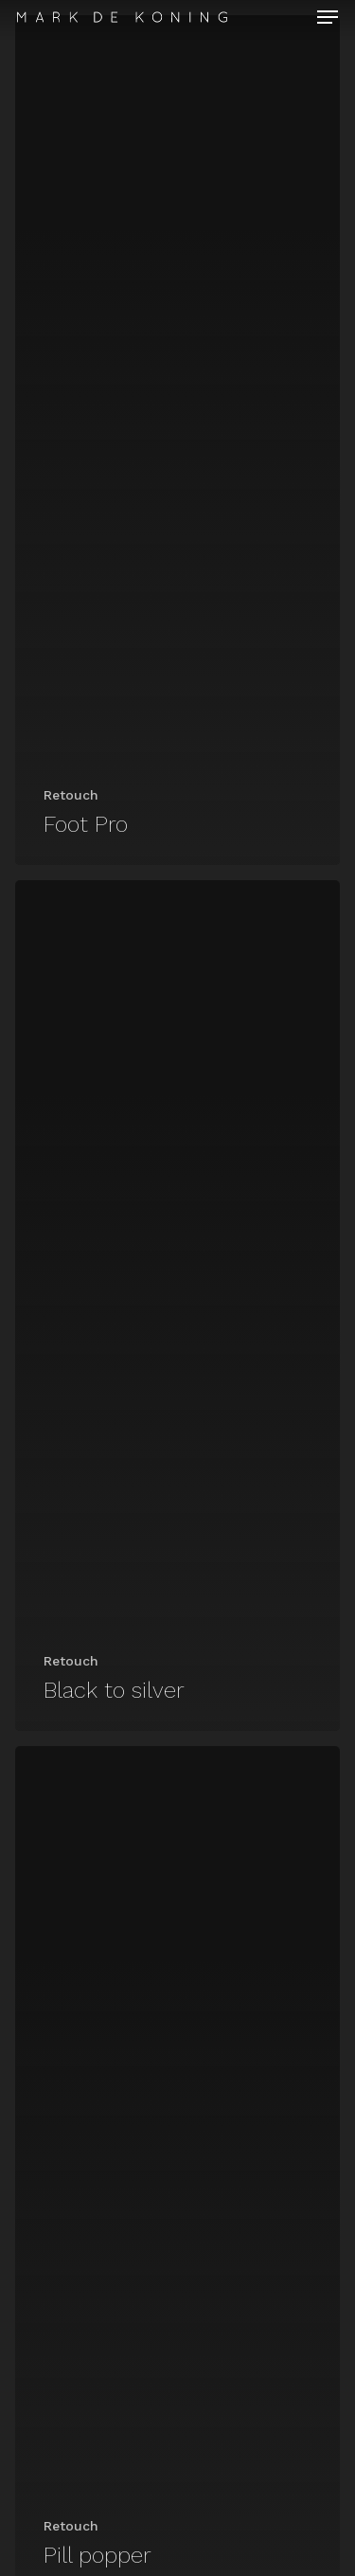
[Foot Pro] (177, 440)
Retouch (71, 794)
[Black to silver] (177, 1305)
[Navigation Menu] (327, 17)
